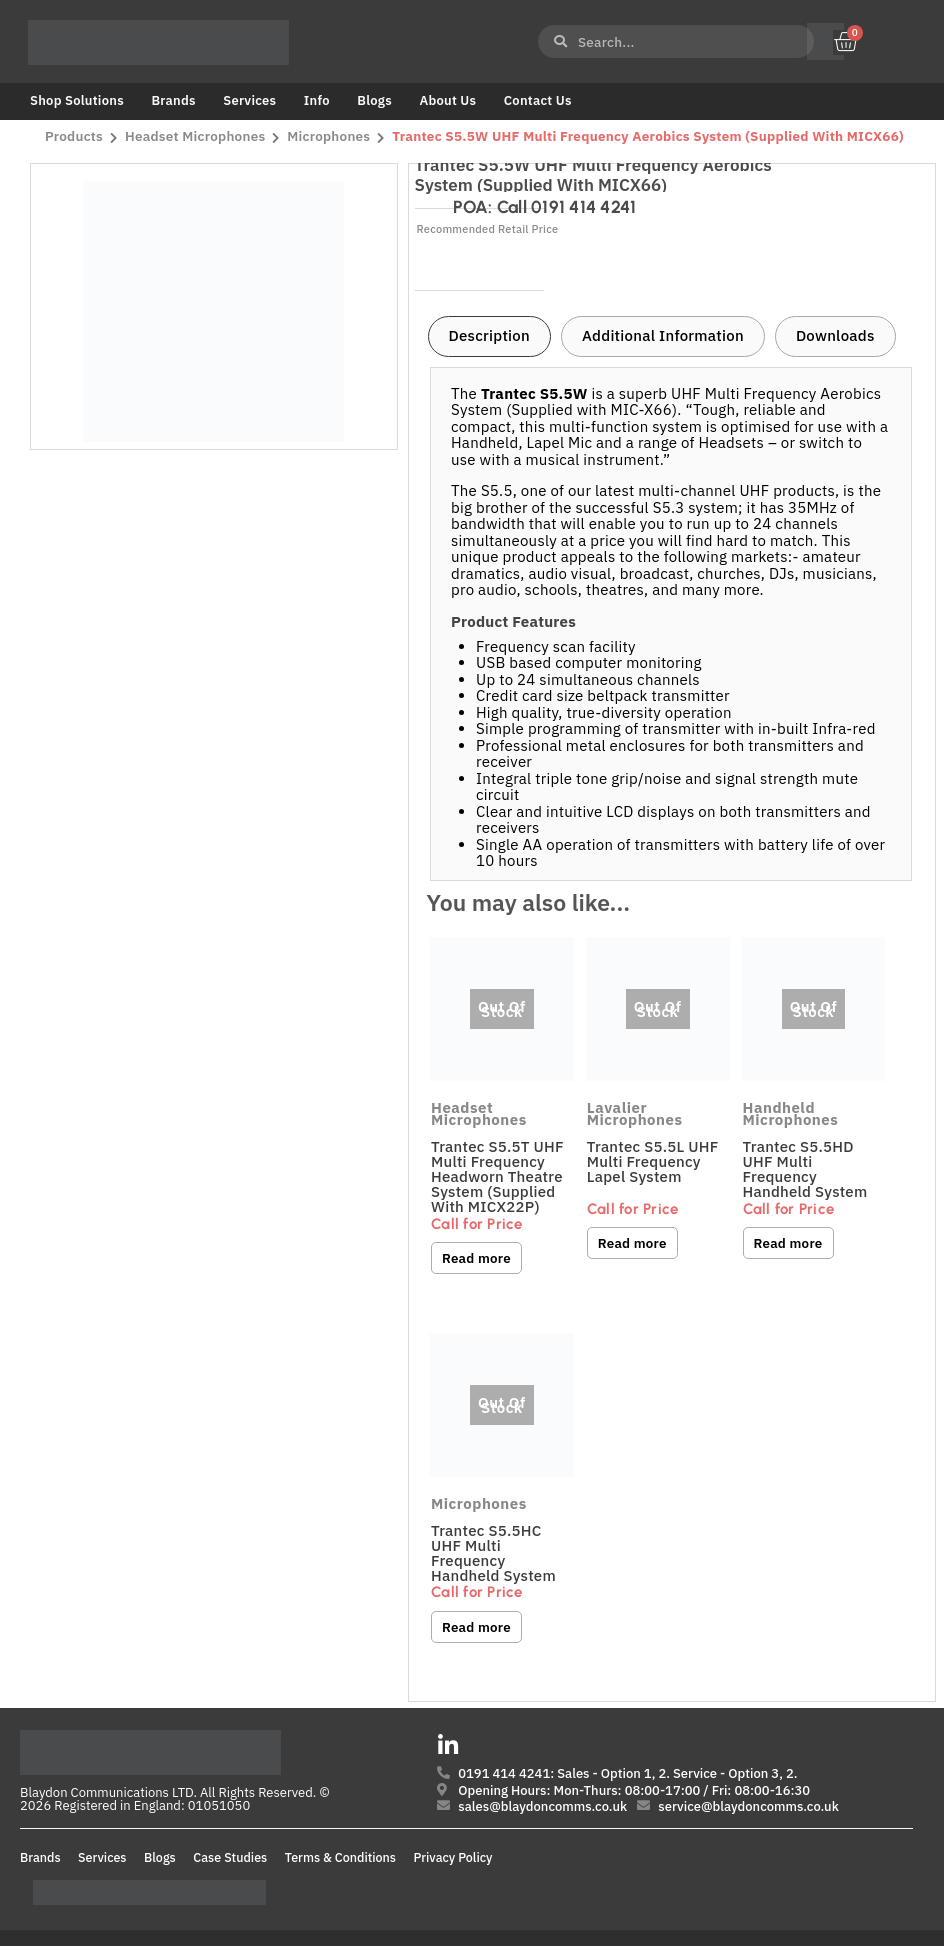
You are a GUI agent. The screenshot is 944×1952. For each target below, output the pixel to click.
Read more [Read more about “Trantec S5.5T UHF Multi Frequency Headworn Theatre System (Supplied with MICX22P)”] (477, 1258)
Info (317, 100)
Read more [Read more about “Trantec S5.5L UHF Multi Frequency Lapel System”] (633, 1243)
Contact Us (538, 100)
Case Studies (230, 1863)
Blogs (374, 100)
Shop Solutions (77, 100)
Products (74, 137)
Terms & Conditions (340, 1863)
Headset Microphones (196, 137)
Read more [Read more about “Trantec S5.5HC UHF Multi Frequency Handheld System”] (477, 1629)
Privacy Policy (453, 1863)
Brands (173, 100)
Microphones (331, 137)
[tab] (489, 337)
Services (249, 100)
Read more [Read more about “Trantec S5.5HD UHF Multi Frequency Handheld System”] (789, 1243)
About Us (447, 100)
